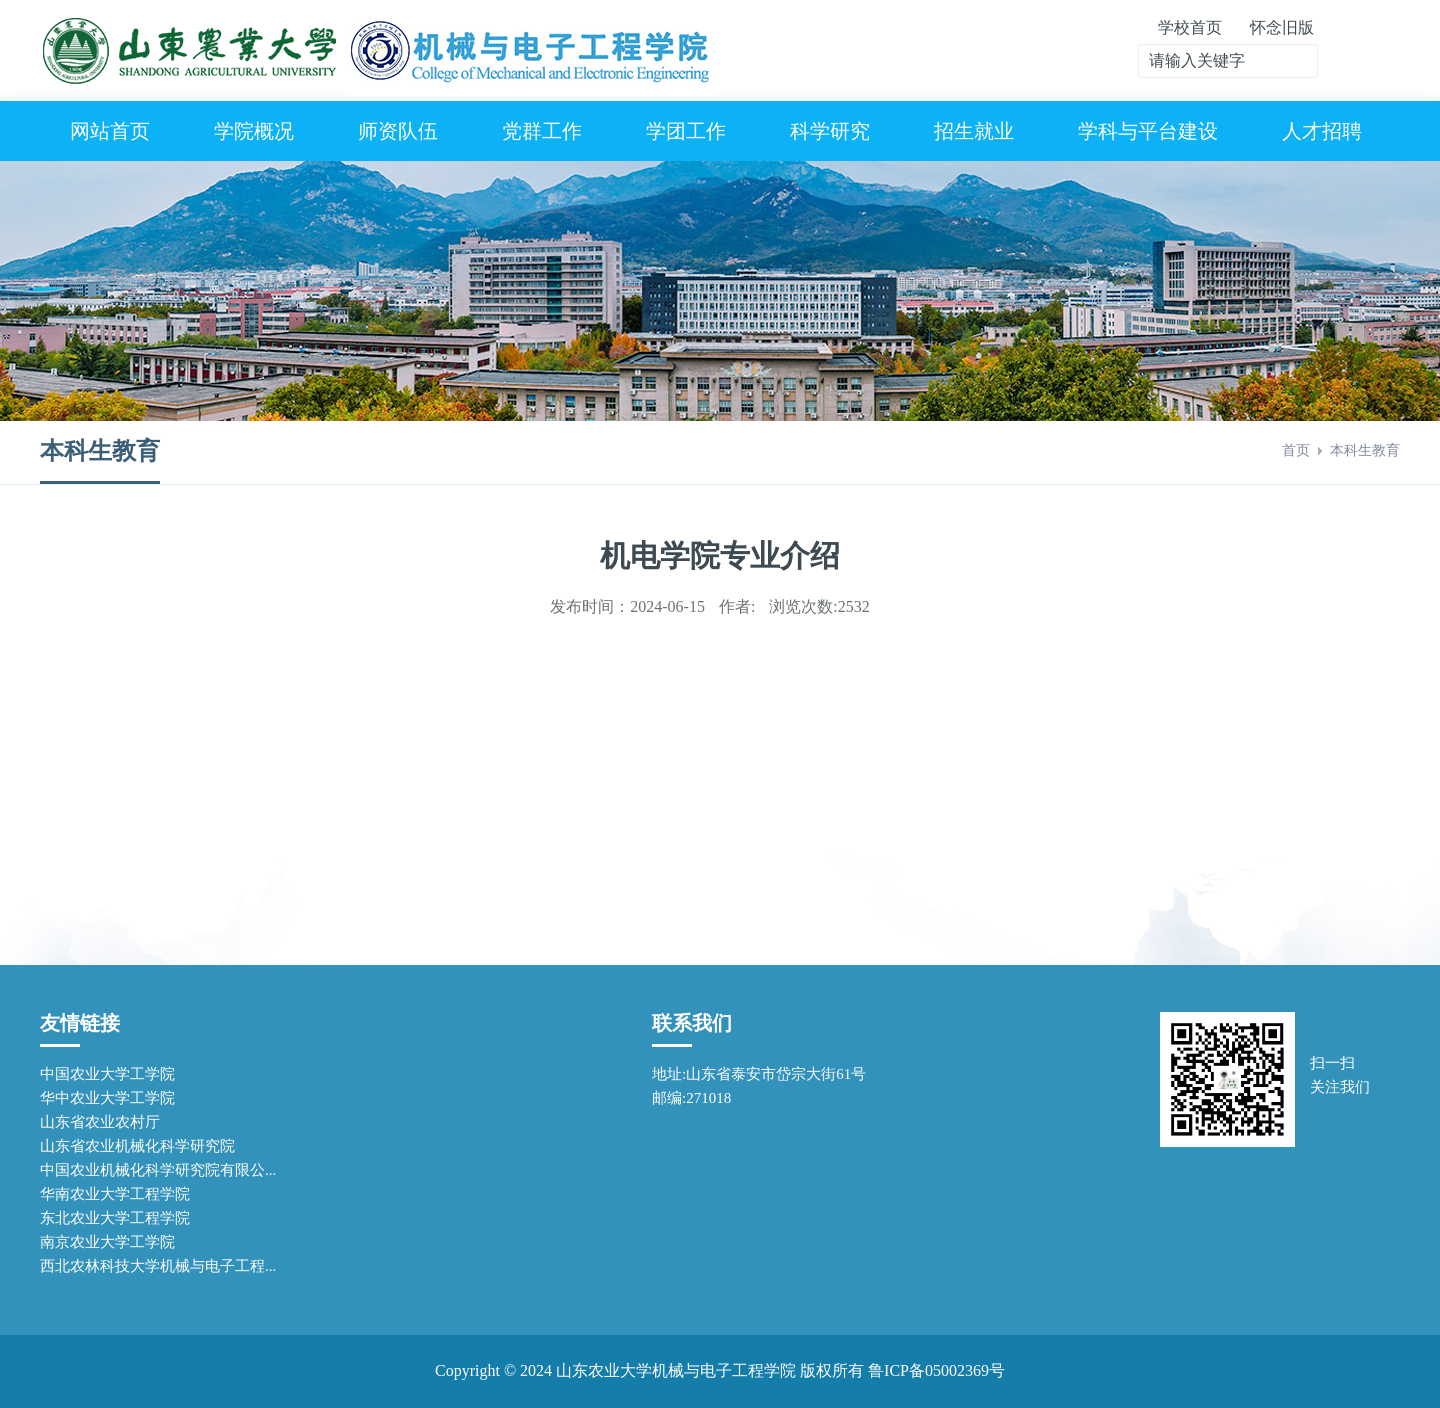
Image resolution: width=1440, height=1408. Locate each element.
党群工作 (542, 131)
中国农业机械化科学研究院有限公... (158, 1170)
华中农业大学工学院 (107, 1098)
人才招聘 (1322, 131)
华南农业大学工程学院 (115, 1194)
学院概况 (254, 131)
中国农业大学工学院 (107, 1074)
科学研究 (830, 131)
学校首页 (1190, 27)
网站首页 (110, 131)
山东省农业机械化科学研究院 (137, 1146)
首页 (1296, 450)
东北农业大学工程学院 (115, 1218)
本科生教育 (1365, 450)
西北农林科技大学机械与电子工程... (158, 1266)
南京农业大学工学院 (107, 1242)
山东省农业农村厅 (100, 1122)
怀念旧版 (1282, 27)
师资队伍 (398, 131)
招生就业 (974, 131)
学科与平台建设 (1148, 131)
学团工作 (686, 131)
